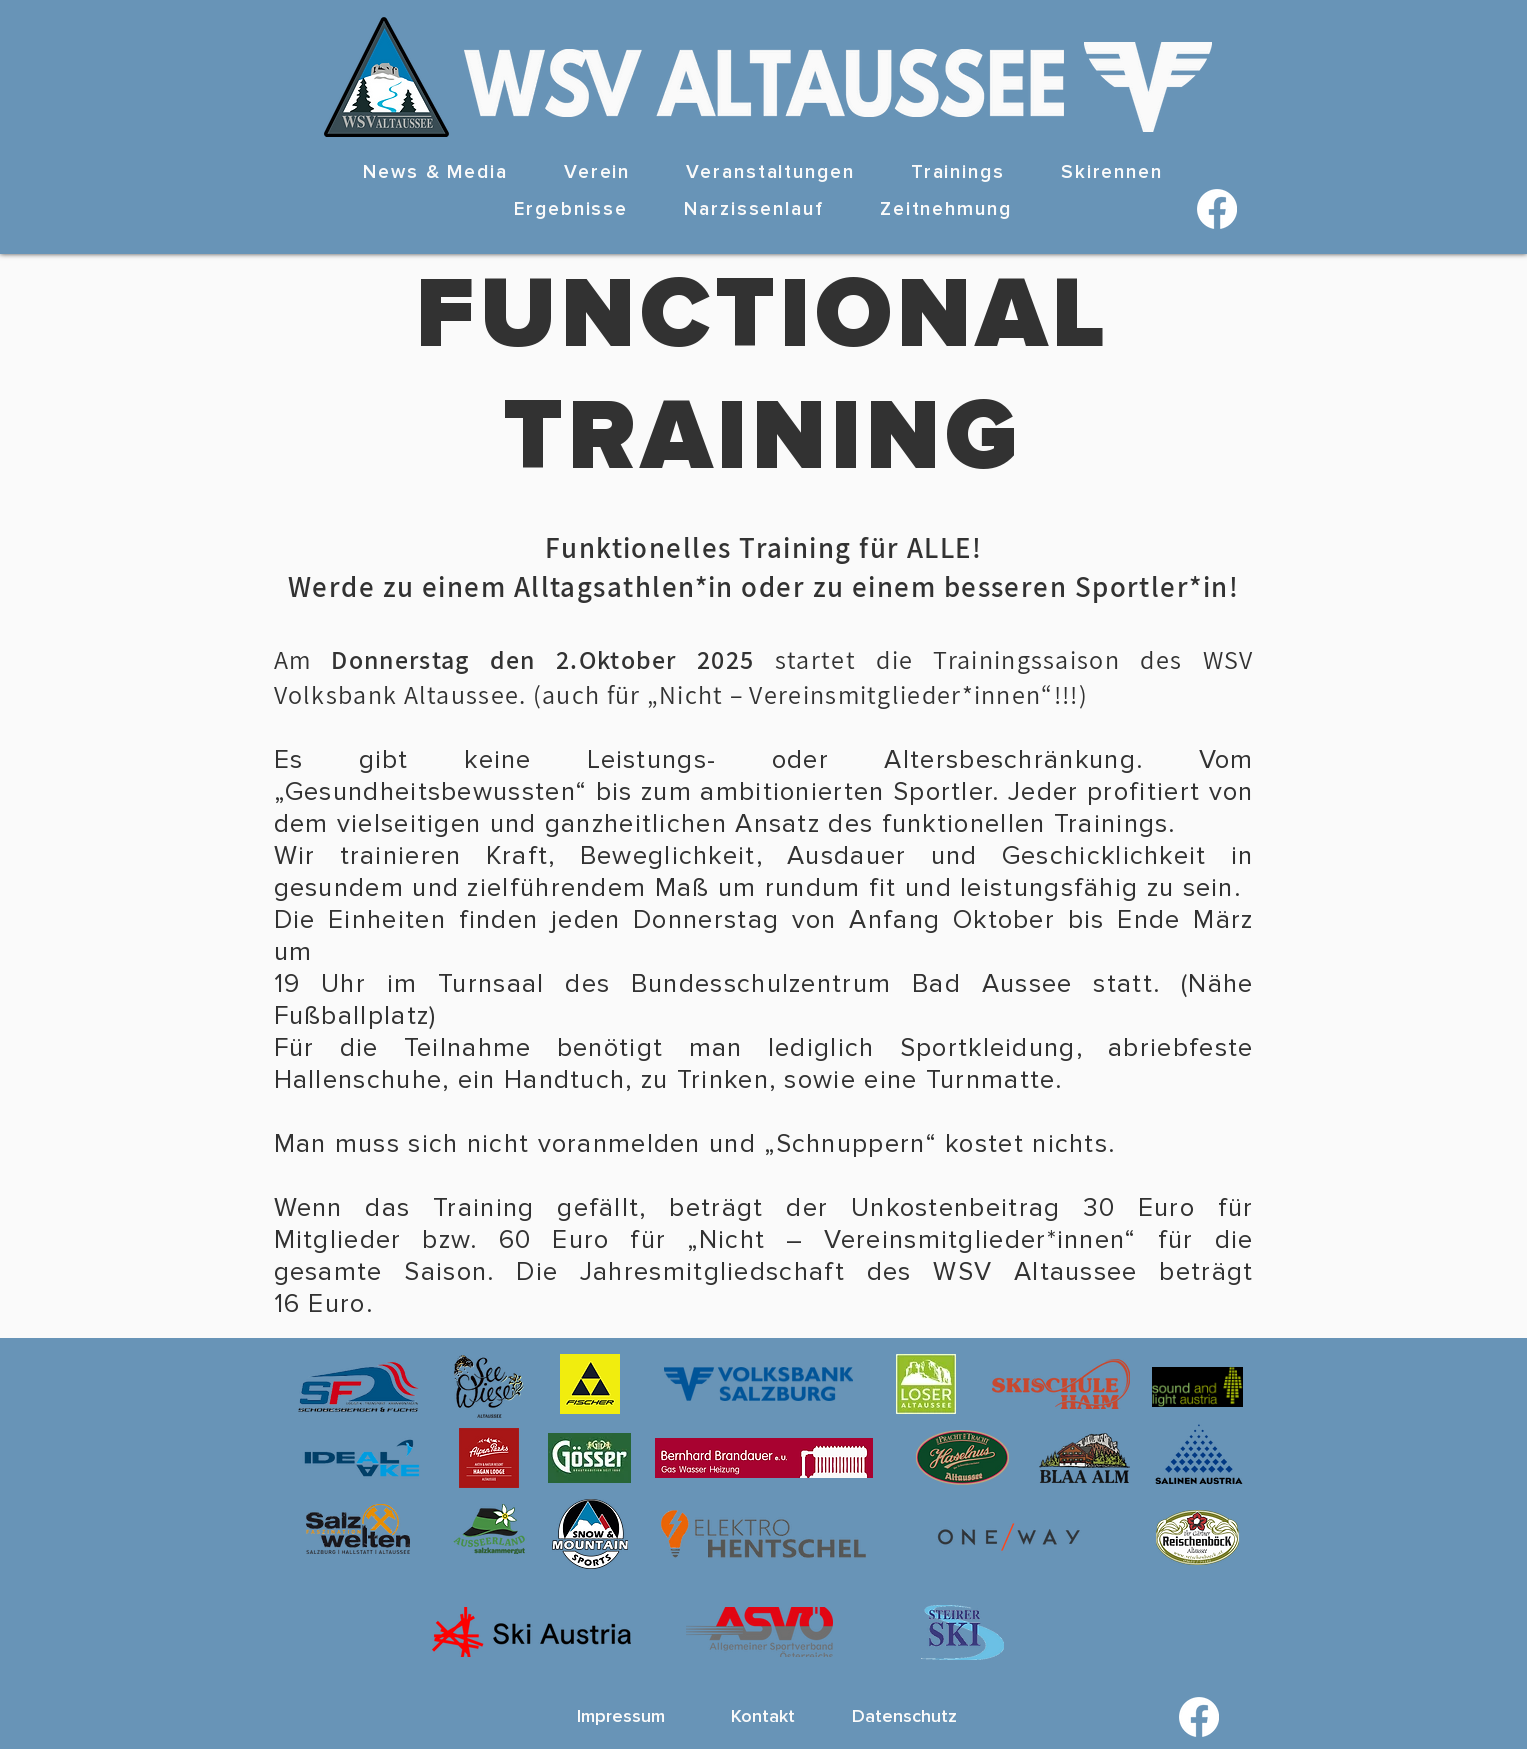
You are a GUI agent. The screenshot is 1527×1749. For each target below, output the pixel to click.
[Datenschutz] (905, 1717)
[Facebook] (1217, 209)
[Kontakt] (763, 1717)
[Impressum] (621, 1717)
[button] (597, 173)
